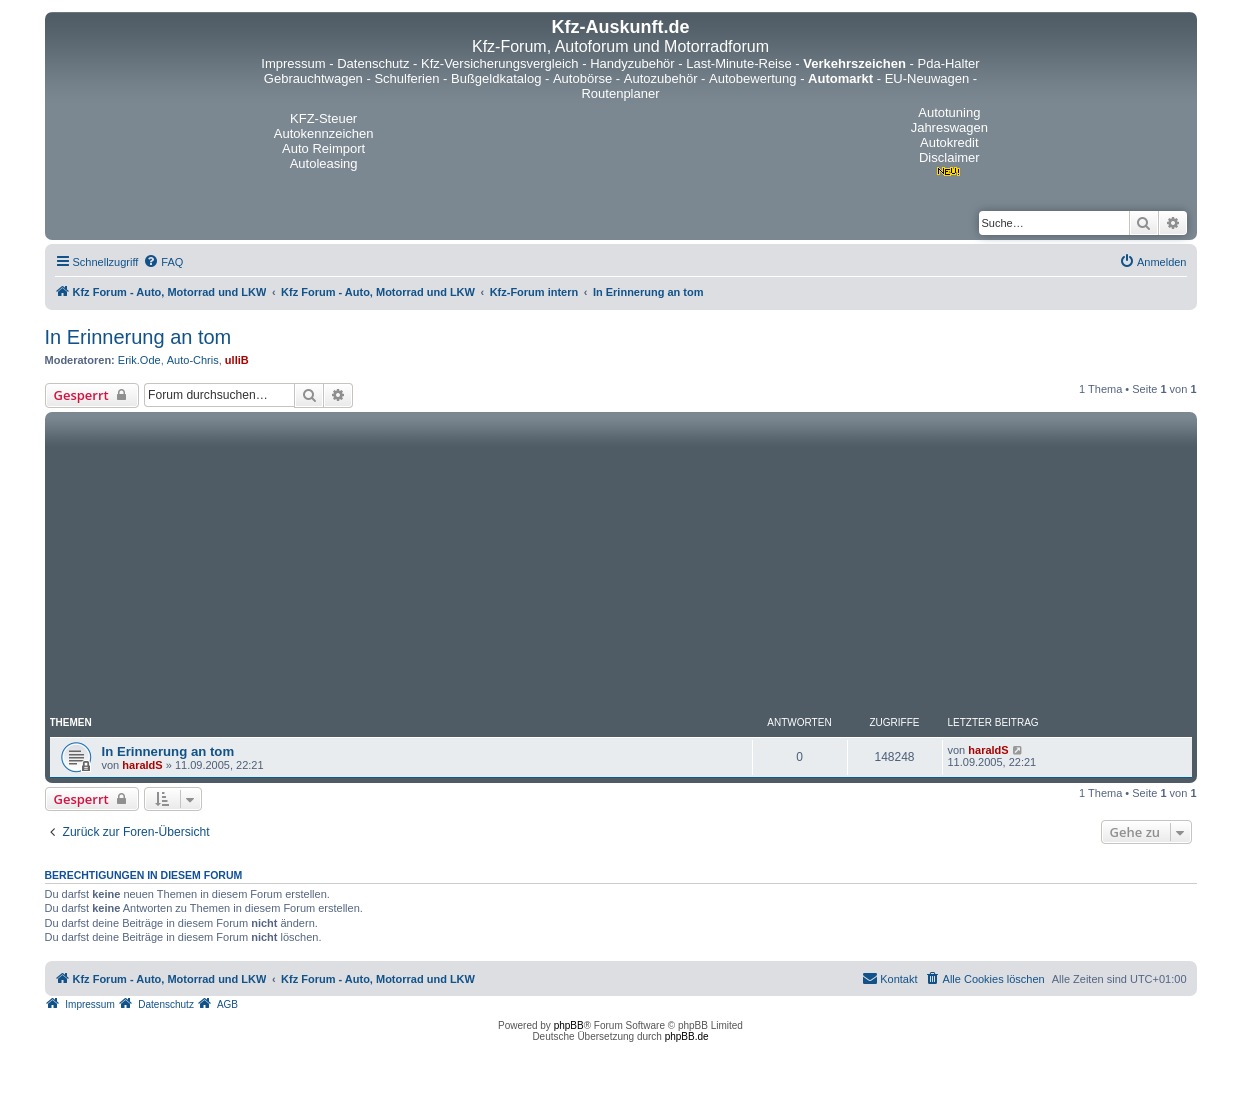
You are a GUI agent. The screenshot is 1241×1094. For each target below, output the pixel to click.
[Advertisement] (621, 567)
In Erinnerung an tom (138, 337)
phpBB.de (687, 1036)
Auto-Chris (193, 360)
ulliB (237, 360)
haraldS (142, 765)
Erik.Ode (139, 360)
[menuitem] (163, 262)
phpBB (569, 1025)
